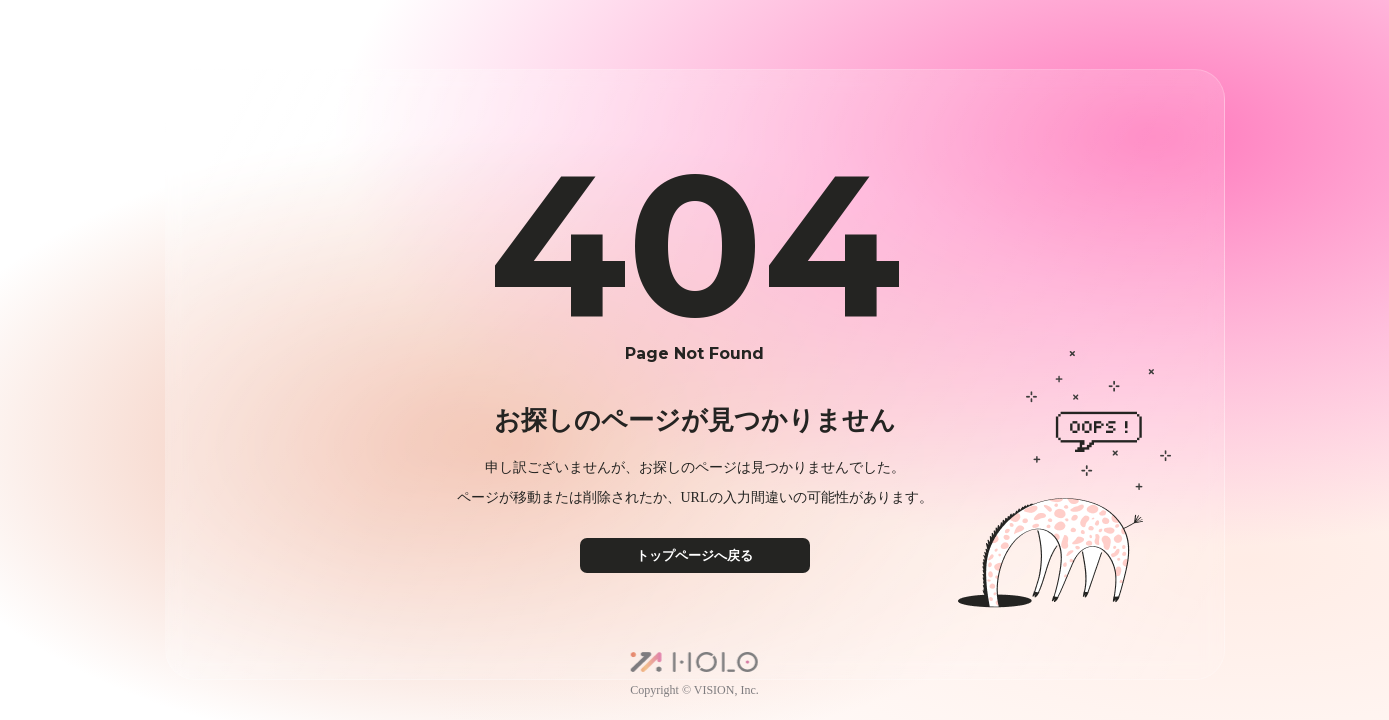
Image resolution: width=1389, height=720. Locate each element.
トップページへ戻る (694, 555)
